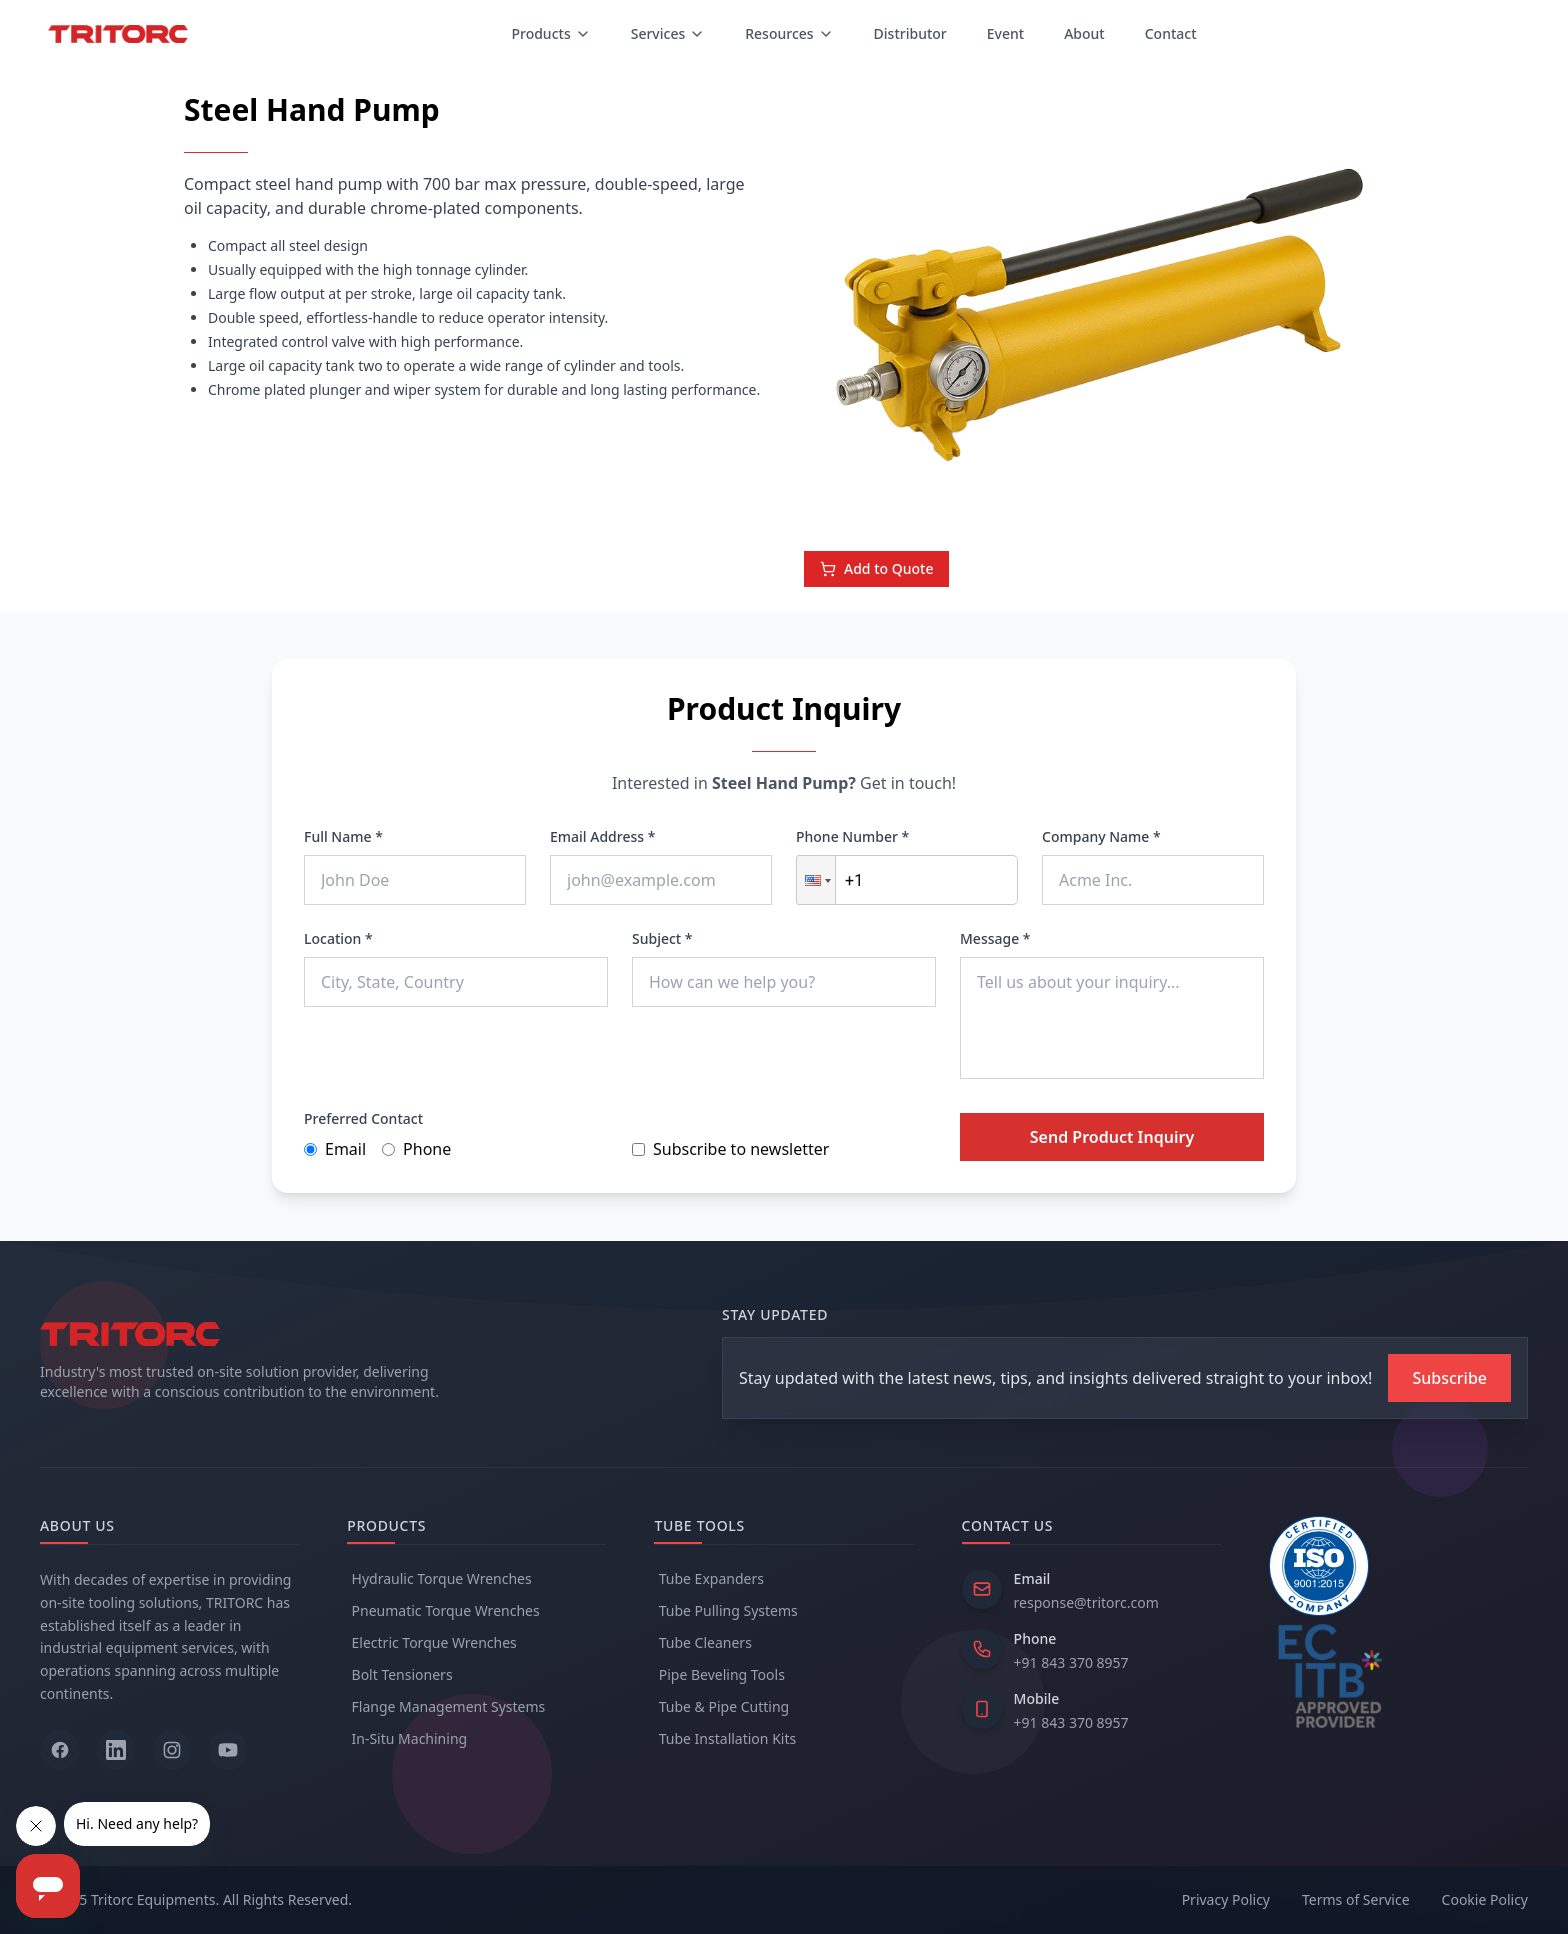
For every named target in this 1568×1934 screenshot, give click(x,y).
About (1084, 33)
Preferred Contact (363, 1118)
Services (668, 33)
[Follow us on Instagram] (172, 1750)
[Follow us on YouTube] (228, 1750)
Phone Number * (852, 836)
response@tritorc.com (1086, 1602)
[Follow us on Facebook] (60, 1750)
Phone (416, 1149)
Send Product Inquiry (1112, 1137)
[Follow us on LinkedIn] (116, 1750)
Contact (1171, 33)
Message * (995, 938)
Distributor (910, 33)
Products (550, 33)
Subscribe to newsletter (730, 1149)
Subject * (662, 938)
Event (1005, 33)
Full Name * (343, 836)
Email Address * (602, 836)
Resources (789, 33)
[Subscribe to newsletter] (1449, 1378)
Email (335, 1149)
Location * (338, 938)
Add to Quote (876, 568)
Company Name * (1101, 836)
